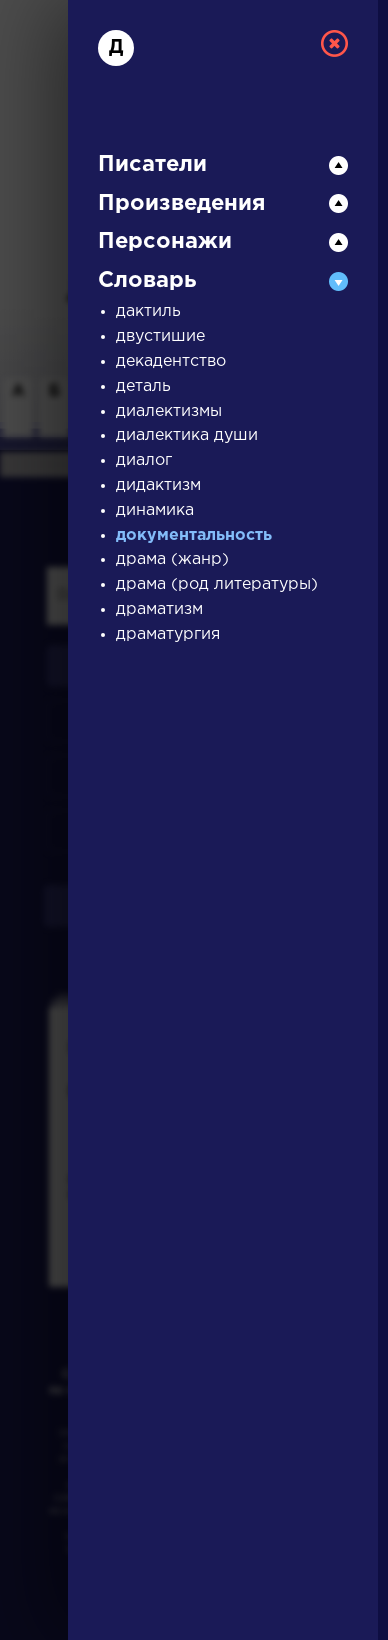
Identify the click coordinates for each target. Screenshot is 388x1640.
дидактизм (158, 485)
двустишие (160, 336)
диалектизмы (169, 411)
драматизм (159, 609)
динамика (155, 510)
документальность (194, 535)
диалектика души (187, 435)
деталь (143, 386)
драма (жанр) (172, 559)
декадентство (171, 361)
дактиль (148, 311)
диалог (144, 460)
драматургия (168, 634)
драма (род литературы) (217, 584)
